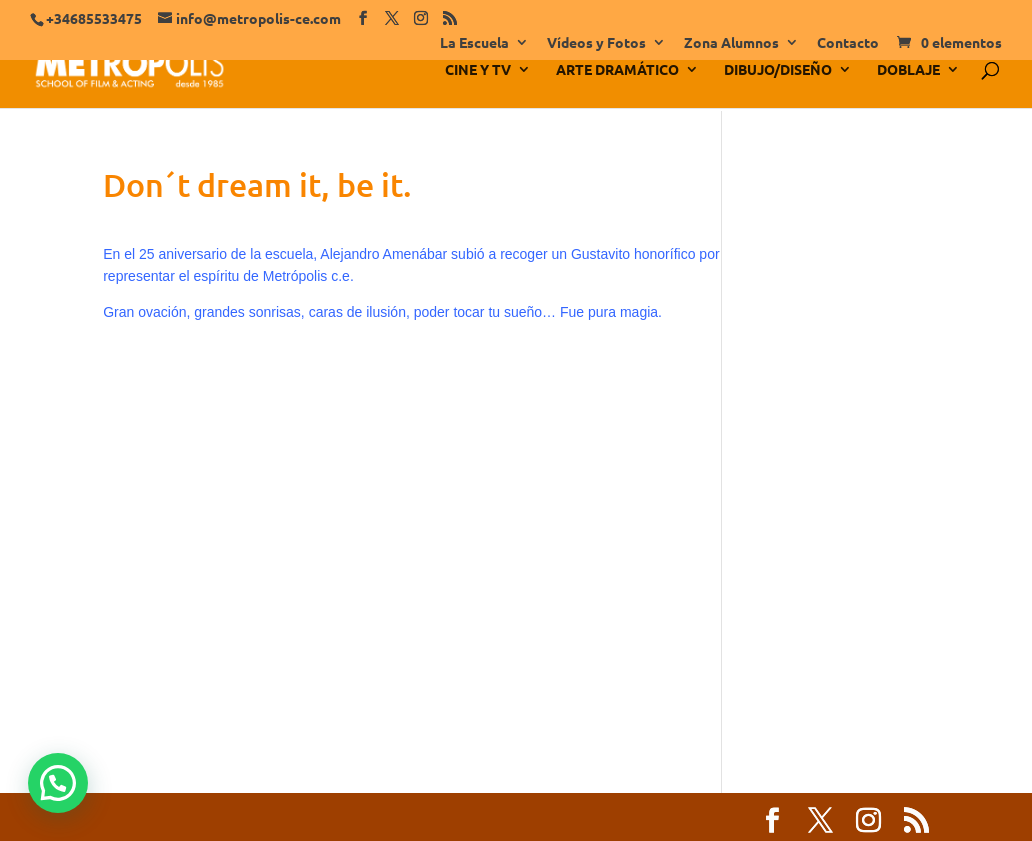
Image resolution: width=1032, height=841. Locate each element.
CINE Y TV (478, 70)
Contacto (848, 43)
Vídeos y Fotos (596, 43)
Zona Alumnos (731, 43)
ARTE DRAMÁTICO (617, 70)
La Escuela (474, 43)
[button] (58, 783)
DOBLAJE (908, 70)
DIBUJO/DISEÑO (778, 70)
